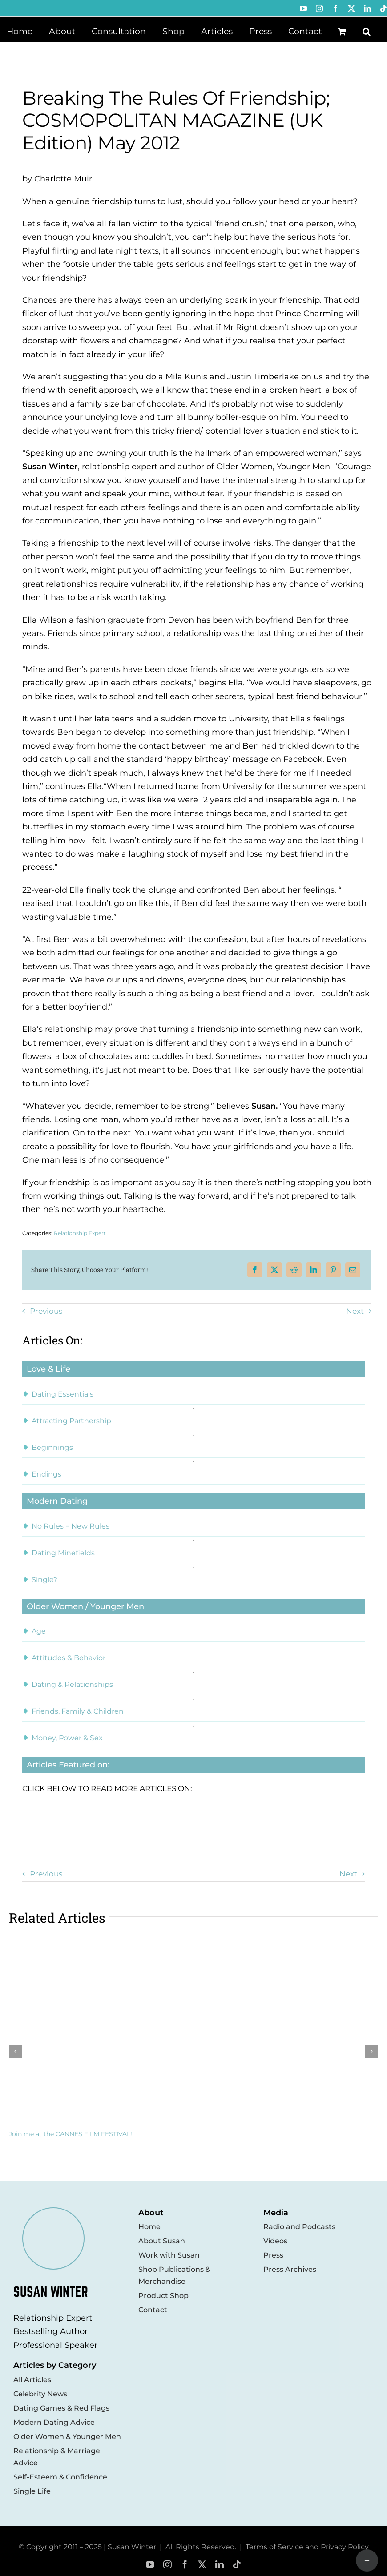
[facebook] (185, 2564)
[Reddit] (294, 1270)
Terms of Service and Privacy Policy (307, 2547)
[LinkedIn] (313, 1270)
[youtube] (150, 2564)
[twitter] (202, 2564)
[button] (367, 31)
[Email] (353, 1270)
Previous (46, 1311)
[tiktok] (237, 2564)
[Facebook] (255, 1270)
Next (355, 1311)
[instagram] (167, 2564)
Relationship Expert (80, 1233)
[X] (274, 1270)
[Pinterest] (333, 1270)
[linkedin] (219, 2564)
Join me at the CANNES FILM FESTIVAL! (70, 2134)
